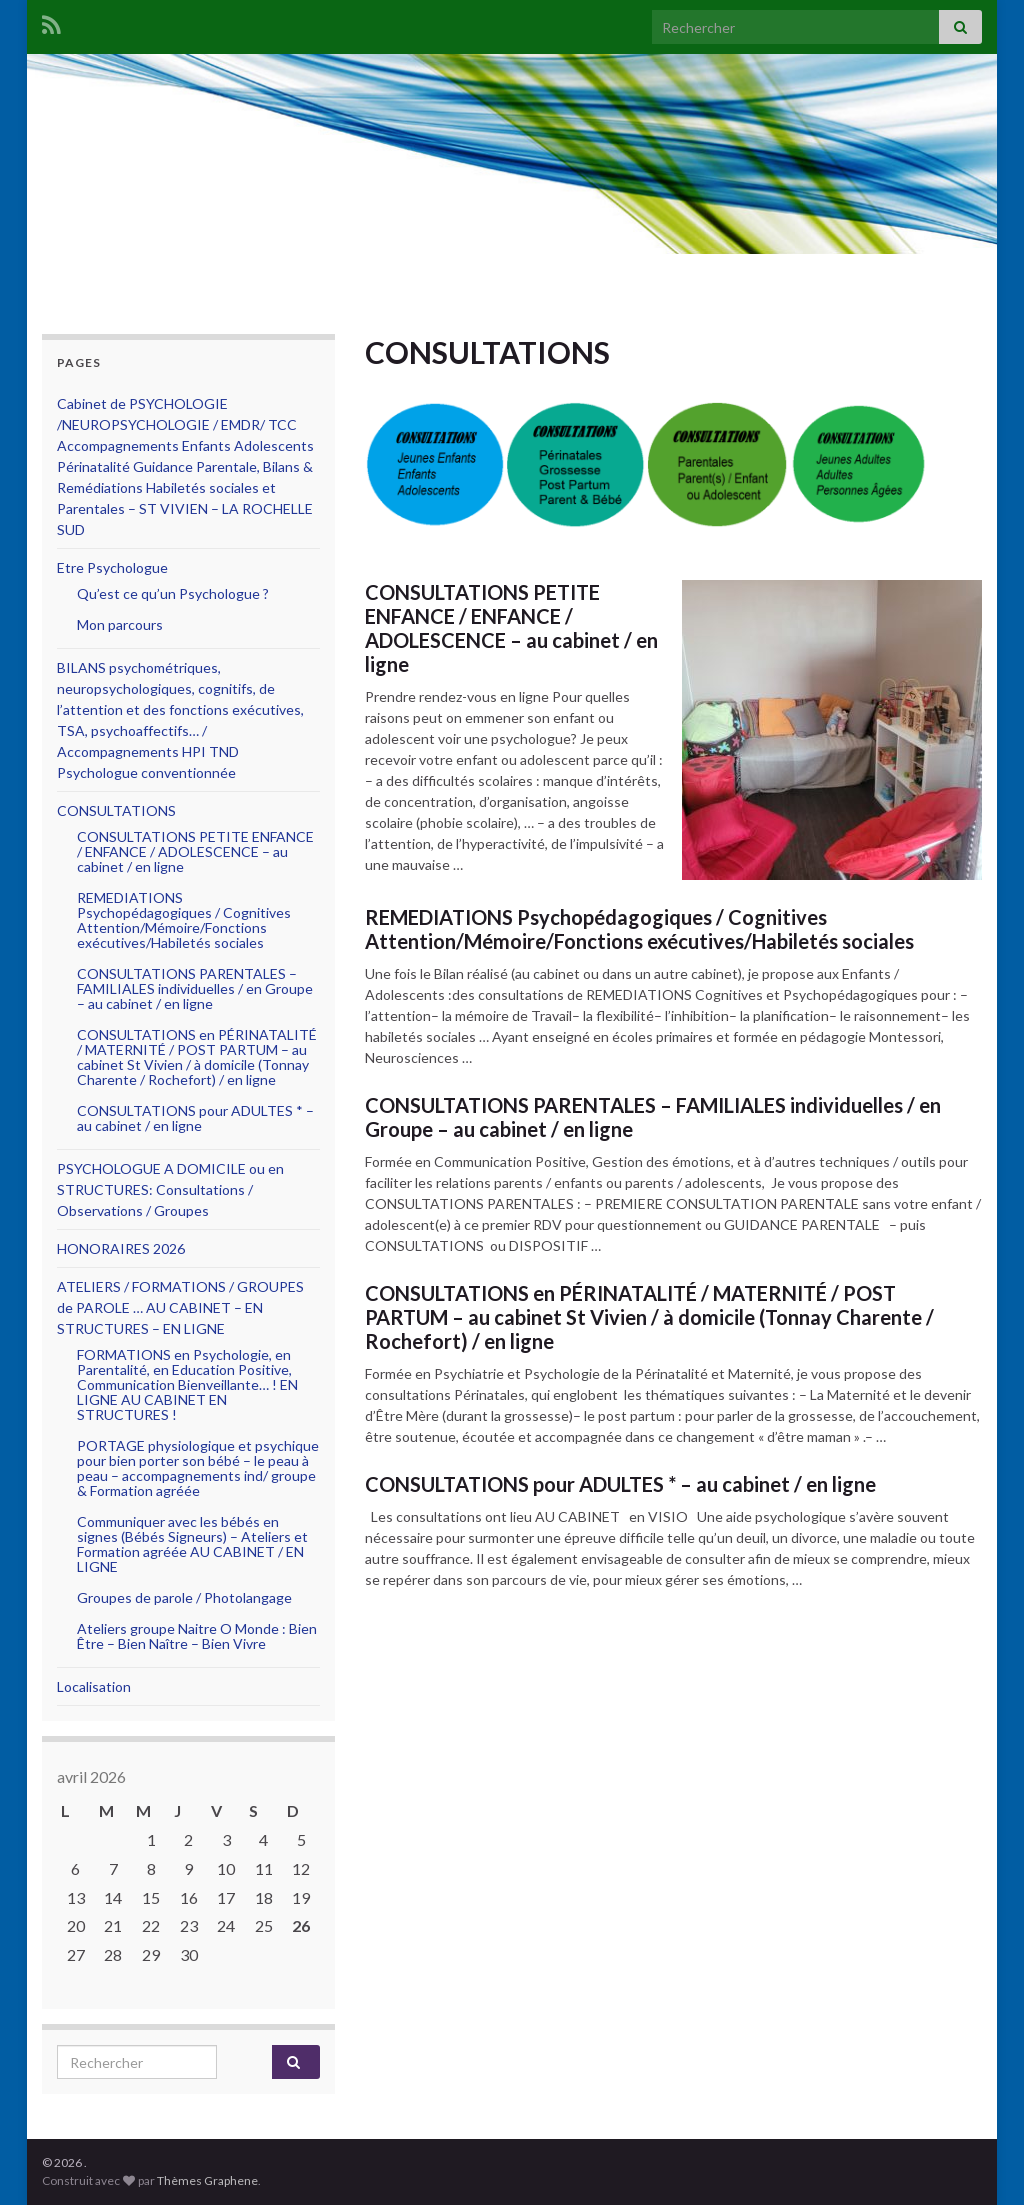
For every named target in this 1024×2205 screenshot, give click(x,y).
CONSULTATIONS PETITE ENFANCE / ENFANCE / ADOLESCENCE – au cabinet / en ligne (511, 628)
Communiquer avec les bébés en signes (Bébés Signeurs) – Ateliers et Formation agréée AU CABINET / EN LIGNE (192, 1544)
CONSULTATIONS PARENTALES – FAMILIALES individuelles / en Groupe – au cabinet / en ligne (653, 1117)
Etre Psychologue (112, 567)
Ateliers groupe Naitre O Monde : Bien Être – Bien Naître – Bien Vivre (197, 1636)
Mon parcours (120, 624)
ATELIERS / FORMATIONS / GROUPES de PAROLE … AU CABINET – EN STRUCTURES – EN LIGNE (180, 1307)
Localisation (94, 1686)
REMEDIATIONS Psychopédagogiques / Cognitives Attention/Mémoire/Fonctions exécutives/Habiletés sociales (639, 929)
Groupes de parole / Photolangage (184, 1597)
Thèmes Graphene (207, 2180)
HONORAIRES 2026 (121, 1248)
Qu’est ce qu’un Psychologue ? (173, 593)
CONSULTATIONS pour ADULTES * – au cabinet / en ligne (620, 1484)
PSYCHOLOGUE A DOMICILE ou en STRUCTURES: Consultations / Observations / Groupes (170, 1189)
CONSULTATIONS (116, 810)
